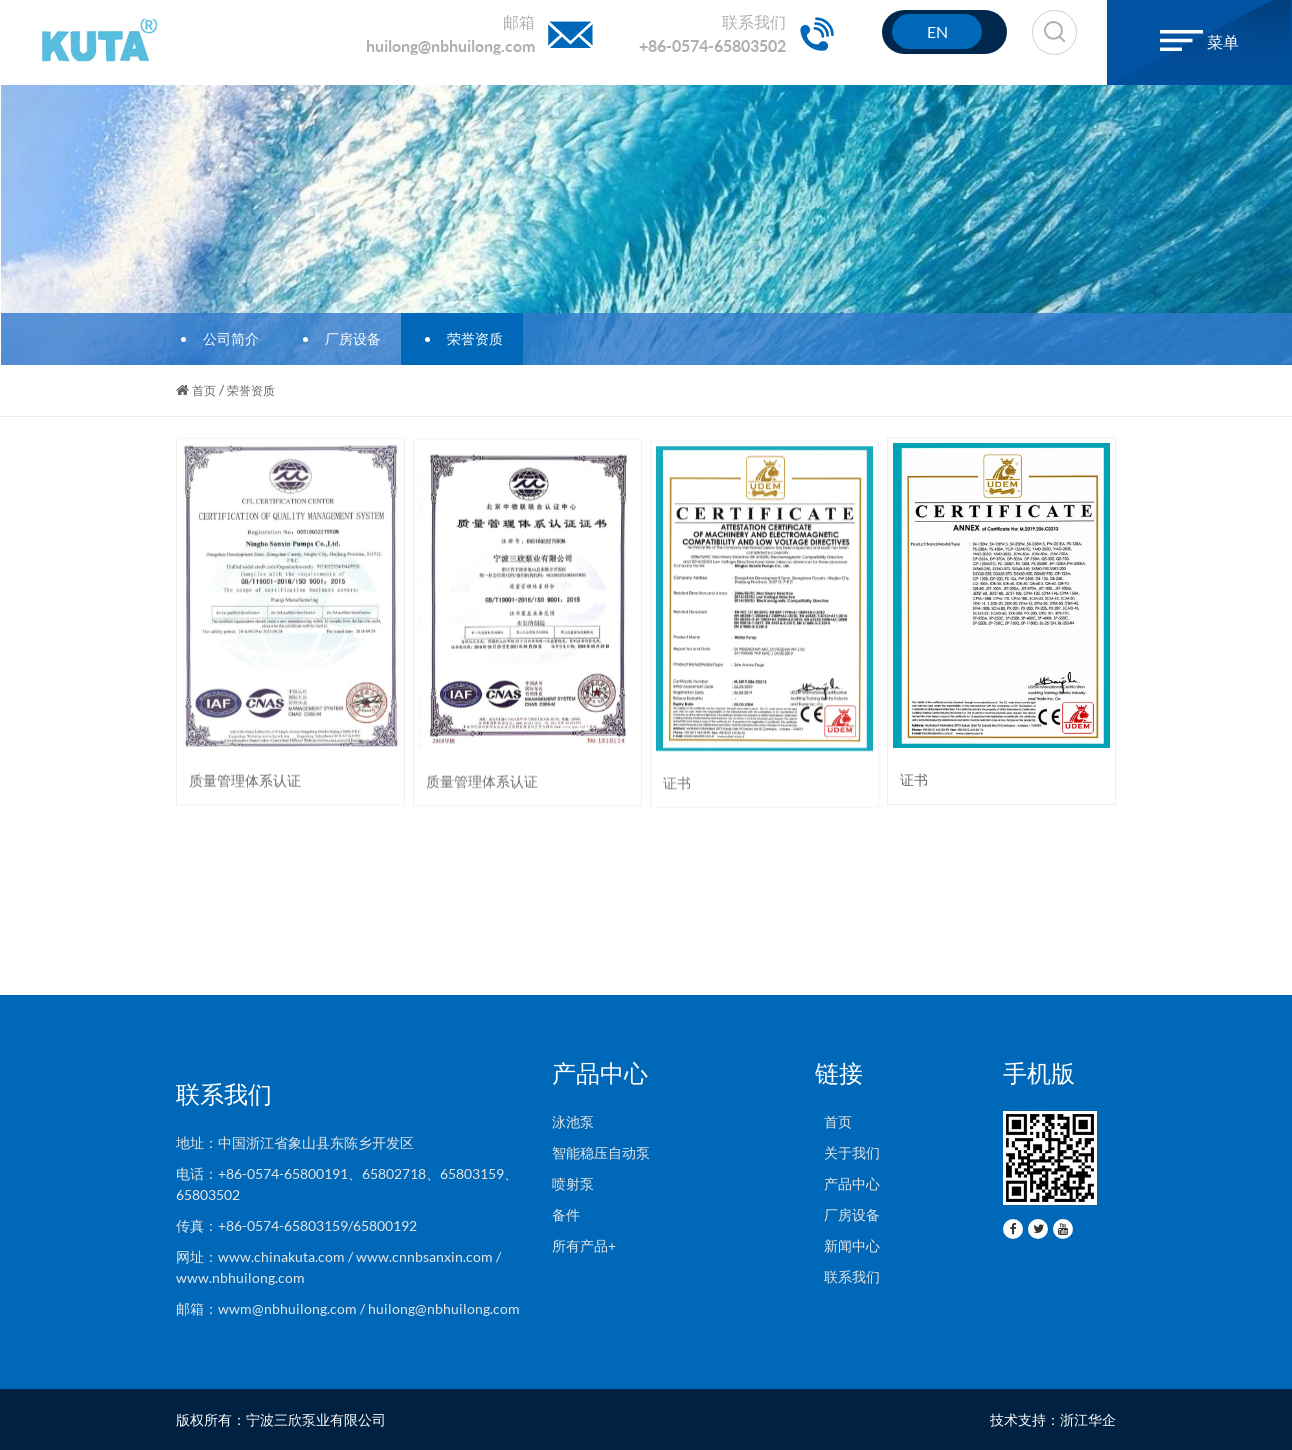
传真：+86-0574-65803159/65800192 (299, 1225)
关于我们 (847, 1152)
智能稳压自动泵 (601, 1152)
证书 (677, 787)
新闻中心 (847, 1245)
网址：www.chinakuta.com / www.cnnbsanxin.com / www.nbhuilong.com (338, 1267)
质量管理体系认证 (245, 781)
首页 (204, 390)
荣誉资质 (469, 338)
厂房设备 (347, 338)
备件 (566, 1214)
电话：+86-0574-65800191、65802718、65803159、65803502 (347, 1184)
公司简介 (225, 338)
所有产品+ (584, 1245)
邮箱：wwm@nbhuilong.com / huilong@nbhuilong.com (348, 1308)
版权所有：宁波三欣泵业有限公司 (281, 1419)
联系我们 (847, 1276)
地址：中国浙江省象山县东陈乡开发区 (295, 1142)
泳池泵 (573, 1121)
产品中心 (847, 1183)
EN (937, 31)
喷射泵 (573, 1183)
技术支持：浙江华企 (1053, 1419)
